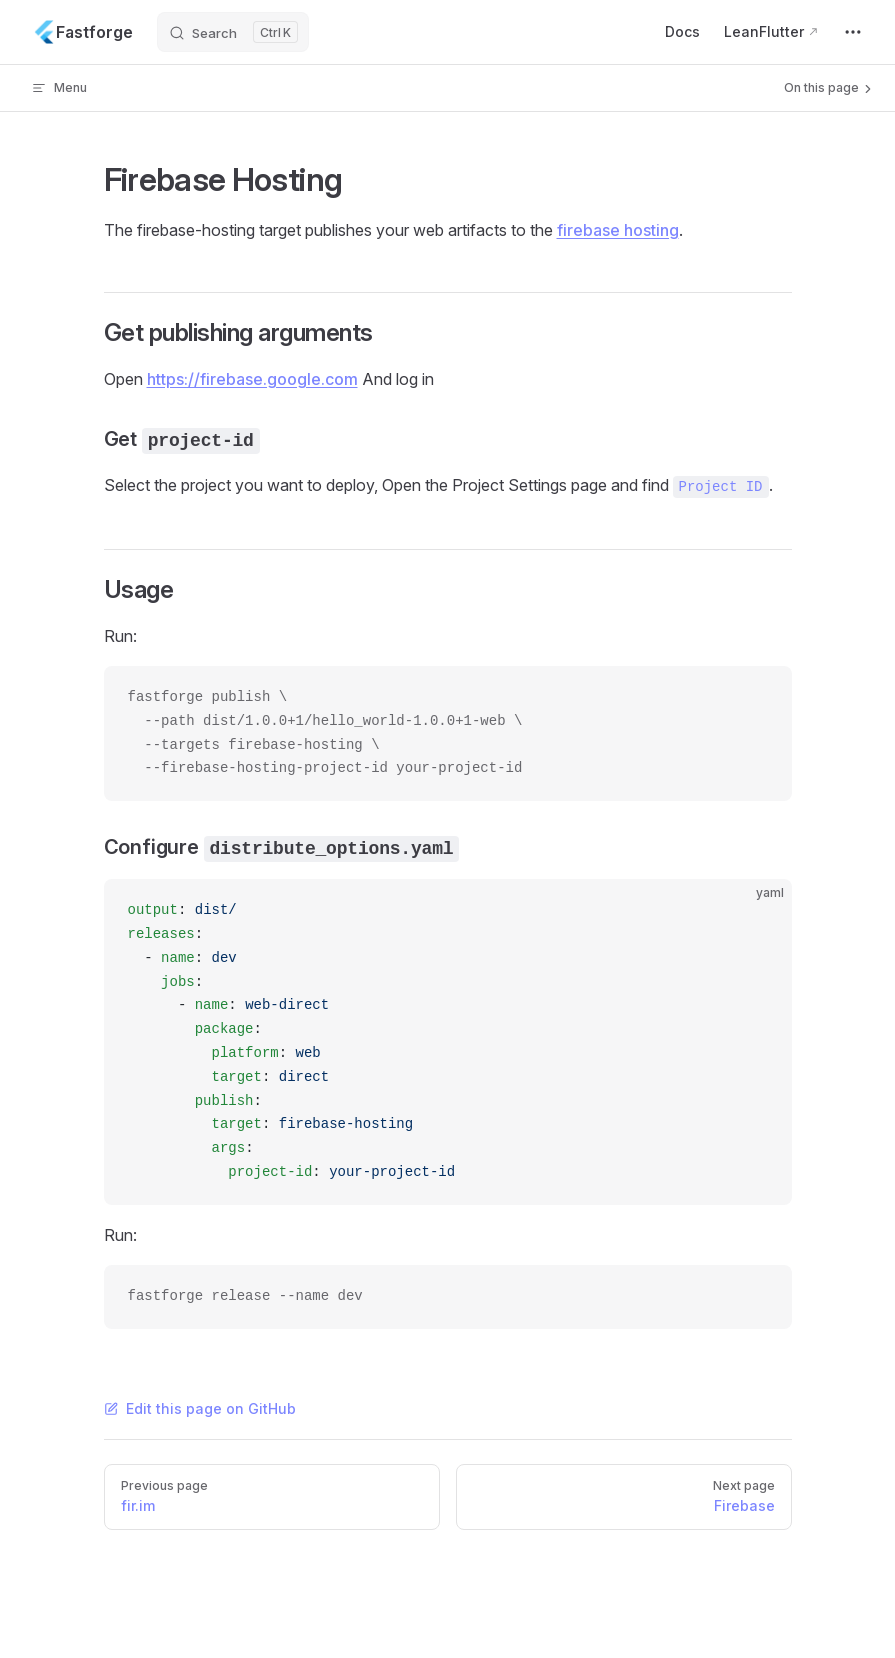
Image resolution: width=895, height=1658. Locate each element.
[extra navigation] (853, 32)
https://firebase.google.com (252, 379)
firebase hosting (618, 230)
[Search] (233, 32)
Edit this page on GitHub (200, 1408)
